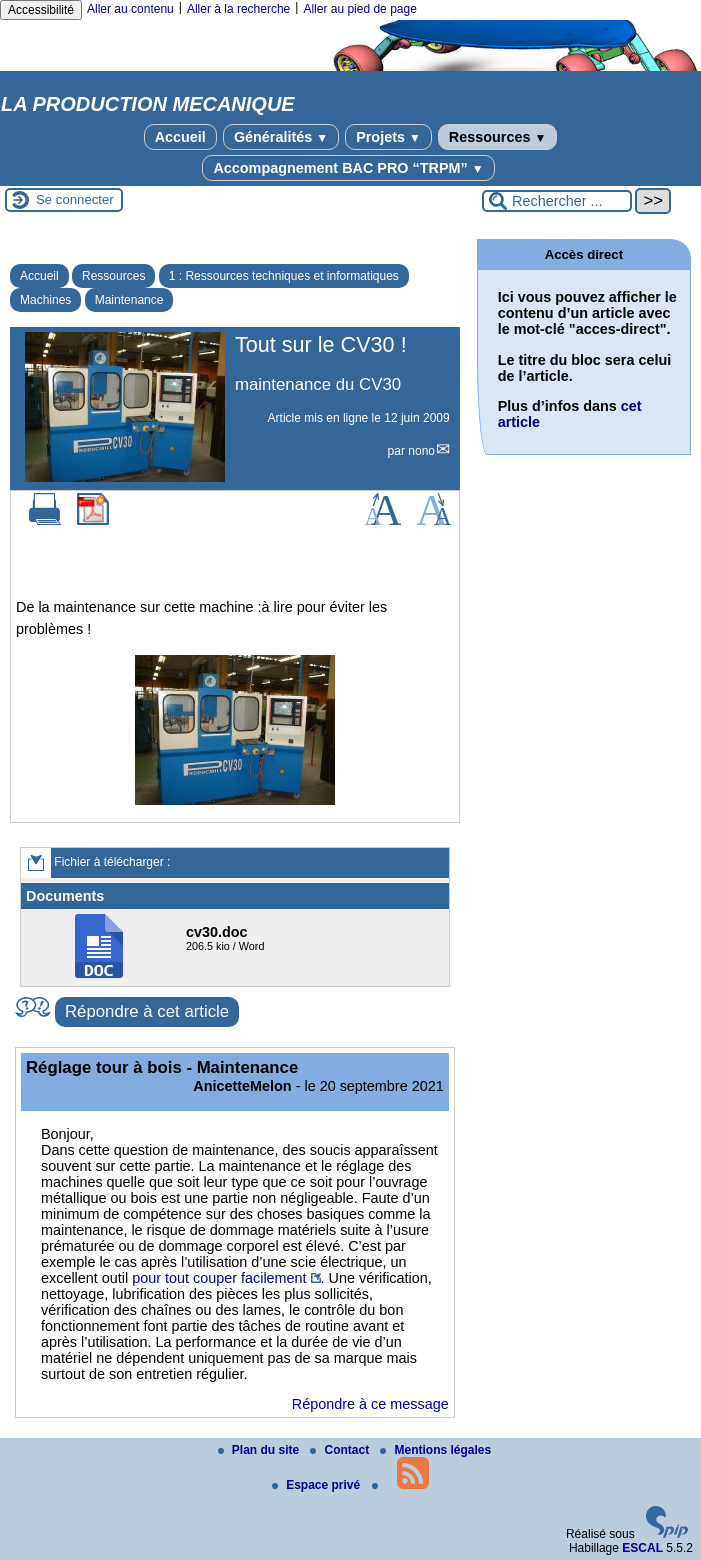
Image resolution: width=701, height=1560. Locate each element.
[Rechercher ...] (557, 201)
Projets (388, 137)
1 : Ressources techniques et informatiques (284, 276)
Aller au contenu (130, 9)
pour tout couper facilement (219, 1278)
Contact (341, 1450)
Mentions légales (435, 1450)
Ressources (497, 137)
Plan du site (260, 1450)
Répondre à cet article (147, 1011)
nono (421, 451)
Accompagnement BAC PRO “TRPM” (348, 168)
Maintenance (129, 300)
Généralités (281, 137)
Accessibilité (41, 10)
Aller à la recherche (238, 9)
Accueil (180, 137)
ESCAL (642, 1548)
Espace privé (317, 1485)
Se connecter (75, 199)
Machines (45, 300)
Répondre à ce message (370, 1404)
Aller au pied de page (359, 9)
